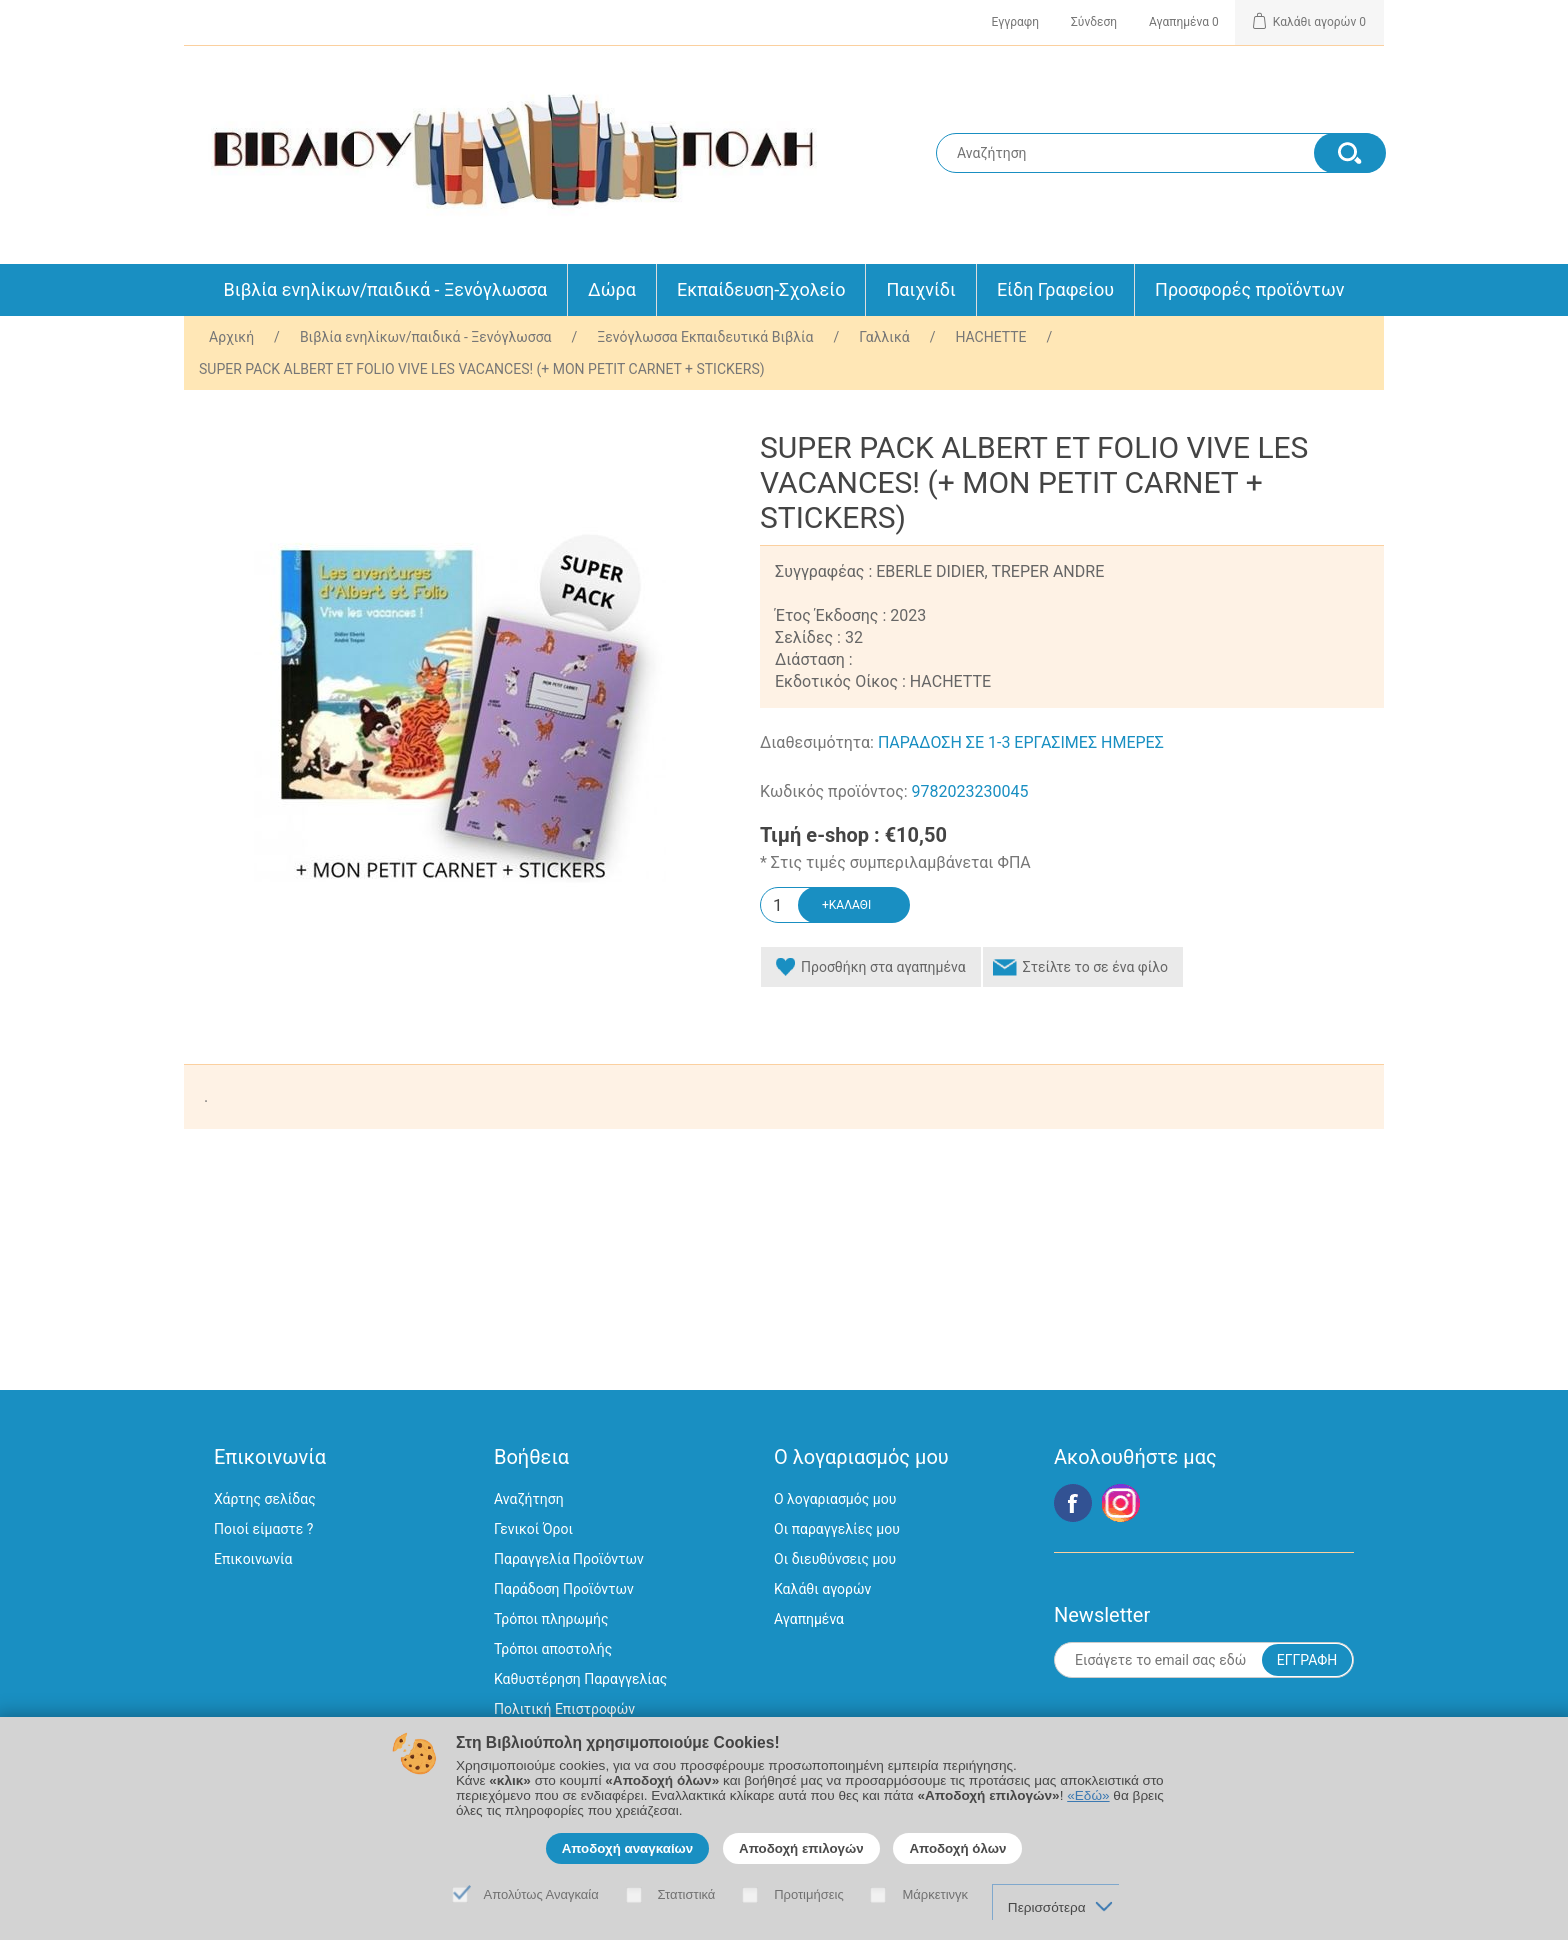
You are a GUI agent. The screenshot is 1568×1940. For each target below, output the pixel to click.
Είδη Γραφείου (1055, 289)
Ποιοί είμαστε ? (263, 1529)
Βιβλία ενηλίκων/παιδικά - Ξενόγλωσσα (386, 289)
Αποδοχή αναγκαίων (628, 1848)
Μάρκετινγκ (935, 1894)
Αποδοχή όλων (957, 1848)
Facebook (1073, 1503)
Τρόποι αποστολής (553, 1649)
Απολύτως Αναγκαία (541, 1894)
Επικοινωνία (253, 1559)
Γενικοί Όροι (533, 1529)
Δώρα (612, 289)
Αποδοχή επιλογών (801, 1848)
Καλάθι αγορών (822, 1589)
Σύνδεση (1094, 22)
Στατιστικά (687, 1894)
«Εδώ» (1088, 1795)
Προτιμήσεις (809, 1894)
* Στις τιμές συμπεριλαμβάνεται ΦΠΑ (895, 862)
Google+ (1121, 1503)
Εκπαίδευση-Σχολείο (761, 289)
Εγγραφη (1015, 22)
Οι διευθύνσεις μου (835, 1559)
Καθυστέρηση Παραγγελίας (580, 1679)
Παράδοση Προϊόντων (564, 1589)
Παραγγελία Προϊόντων (569, 1559)
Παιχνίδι (920, 289)
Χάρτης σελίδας (265, 1499)
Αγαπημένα (809, 1619)
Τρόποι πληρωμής (551, 1619)
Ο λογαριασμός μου (835, 1499)
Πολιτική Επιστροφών (564, 1709)
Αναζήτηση (529, 1499)
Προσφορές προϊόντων (1249, 289)
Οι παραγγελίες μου (837, 1529)
